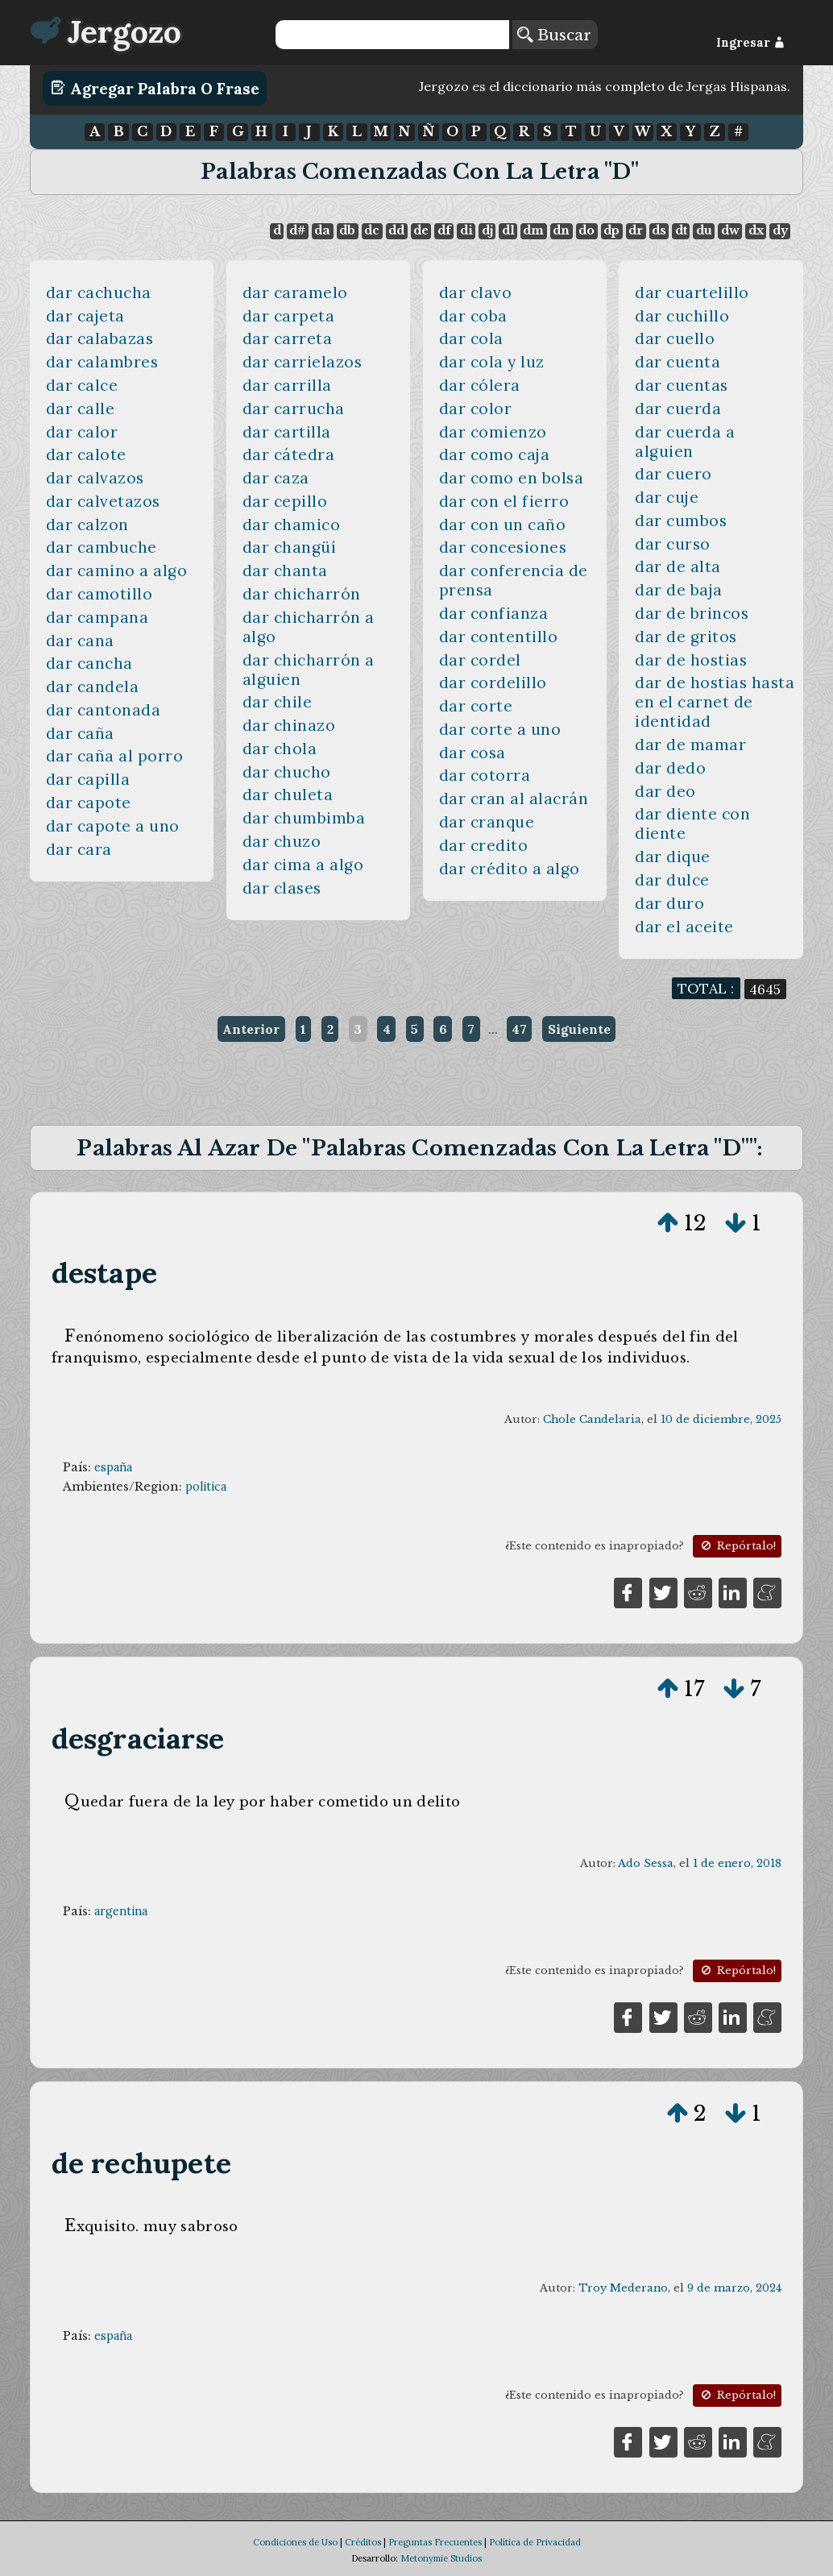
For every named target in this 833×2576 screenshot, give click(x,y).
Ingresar (750, 42)
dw (730, 230)
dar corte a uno (500, 729)
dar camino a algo (117, 570)
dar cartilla (286, 432)
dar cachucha (98, 292)
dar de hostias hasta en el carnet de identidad (714, 702)
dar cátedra (288, 454)
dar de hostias (691, 660)
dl (508, 230)
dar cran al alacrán (514, 798)
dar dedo (670, 768)
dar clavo (475, 292)
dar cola (471, 338)
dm (533, 230)
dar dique (673, 856)
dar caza (275, 477)
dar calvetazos (103, 501)
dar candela (92, 686)
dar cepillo (285, 501)
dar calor (82, 432)
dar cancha (89, 663)
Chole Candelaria (592, 1419)
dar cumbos (681, 520)
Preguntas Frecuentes (435, 2542)
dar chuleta (288, 794)
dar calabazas (100, 338)
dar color (475, 408)
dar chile (277, 701)
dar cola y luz (492, 361)
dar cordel (480, 660)
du (704, 230)
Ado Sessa (645, 1863)
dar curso (673, 544)
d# (297, 230)
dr (635, 230)
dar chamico (291, 524)
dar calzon (87, 524)
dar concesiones (503, 547)
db (347, 230)
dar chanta (285, 570)
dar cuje (666, 497)
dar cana (80, 640)
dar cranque (487, 822)
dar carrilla (287, 385)
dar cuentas (681, 385)
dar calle (80, 408)
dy (780, 230)
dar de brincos (691, 613)
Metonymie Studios (441, 2558)
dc (371, 230)
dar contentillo (498, 636)
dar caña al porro (115, 755)
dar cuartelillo (692, 292)
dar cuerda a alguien (685, 441)
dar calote (86, 454)
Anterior (251, 1029)
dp (611, 230)
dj (487, 230)
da (322, 230)
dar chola (279, 748)
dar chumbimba (304, 818)
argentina (120, 1911)
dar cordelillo (493, 682)
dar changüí (289, 547)
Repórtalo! (737, 1546)
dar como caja (494, 454)
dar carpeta (288, 316)
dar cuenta (677, 361)
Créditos (363, 2542)
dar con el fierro (504, 501)
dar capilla (88, 779)
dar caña (80, 733)
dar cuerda (678, 408)
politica (205, 1486)
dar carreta (287, 338)
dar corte (476, 706)
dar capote (88, 802)
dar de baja (679, 589)
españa (113, 1467)
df (444, 230)
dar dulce (672, 880)
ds (659, 230)
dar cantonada (103, 710)
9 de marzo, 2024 (734, 2288)
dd (396, 230)
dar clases (281, 888)
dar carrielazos (302, 361)
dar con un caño (502, 524)
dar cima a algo (303, 864)
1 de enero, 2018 (737, 1863)
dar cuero (673, 473)
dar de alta (678, 566)
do (586, 230)
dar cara (79, 849)
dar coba (473, 316)
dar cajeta (85, 316)
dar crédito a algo (509, 868)
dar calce (82, 385)
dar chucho (286, 772)
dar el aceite (684, 926)
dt (681, 230)
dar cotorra (485, 775)
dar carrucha (293, 408)
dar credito (483, 845)
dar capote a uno (113, 826)
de (421, 230)
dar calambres (102, 361)
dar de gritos (686, 636)
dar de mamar (690, 744)
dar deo (665, 791)
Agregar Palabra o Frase (155, 87)
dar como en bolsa (511, 477)
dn (561, 230)
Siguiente (579, 1029)
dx (756, 230)
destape (104, 1273)
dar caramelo (295, 292)
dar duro (669, 903)
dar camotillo (99, 594)
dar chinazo (289, 725)
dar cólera (479, 385)
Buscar (554, 34)
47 (519, 1029)
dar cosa (472, 752)
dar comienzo (493, 432)
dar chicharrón (301, 594)
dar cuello (675, 338)
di (466, 230)
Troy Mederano (623, 2288)
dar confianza (494, 613)
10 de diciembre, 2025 (721, 1419)
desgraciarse (138, 1738)
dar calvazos (95, 477)
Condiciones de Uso (295, 2542)
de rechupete (142, 2163)
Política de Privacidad (535, 2542)
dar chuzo (281, 841)
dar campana (97, 617)
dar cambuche (101, 547)
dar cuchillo (682, 316)
